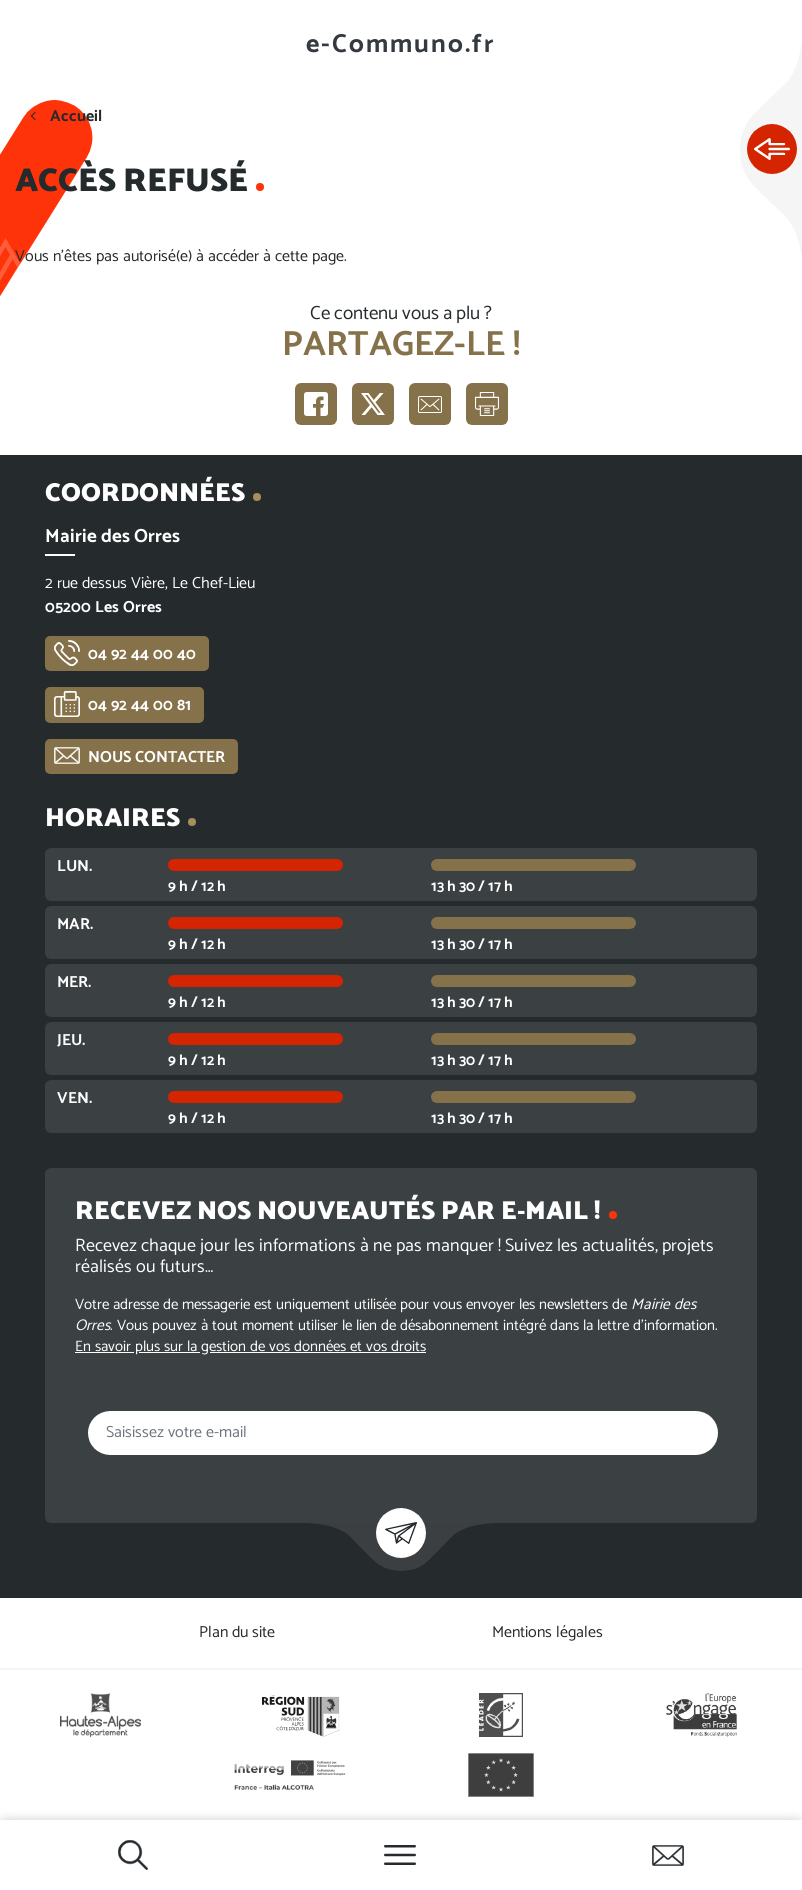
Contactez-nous (668, 1855)
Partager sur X (373, 404)
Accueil (76, 116)
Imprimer (487, 404)
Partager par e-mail (430, 404)
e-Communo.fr (401, 44)
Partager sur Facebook (316, 404)
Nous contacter (156, 757)
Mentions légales (547, 1632)
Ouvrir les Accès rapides (772, 150)
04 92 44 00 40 (142, 654)
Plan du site (237, 1632)
